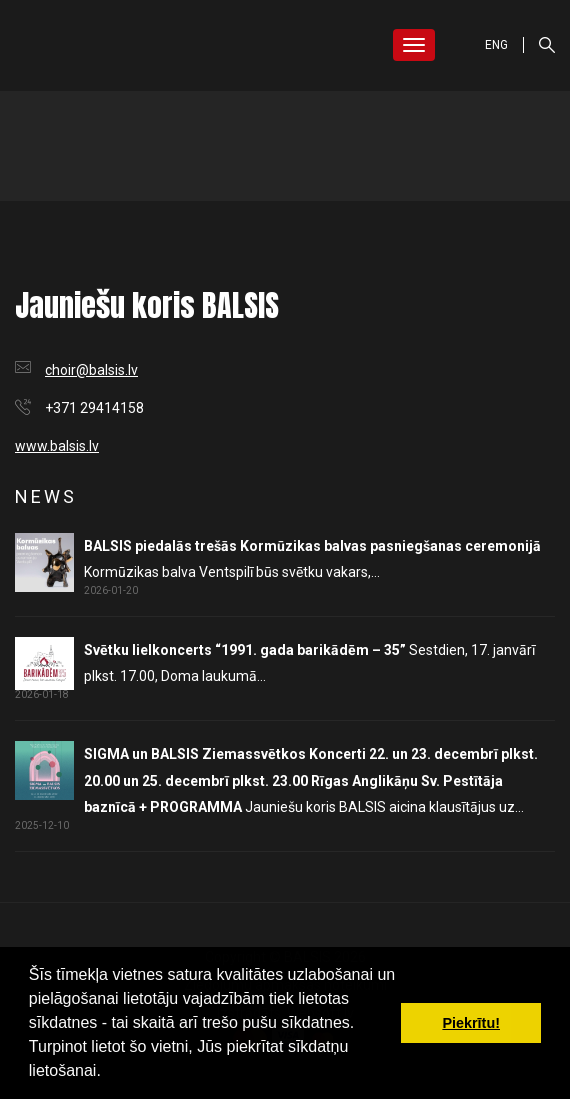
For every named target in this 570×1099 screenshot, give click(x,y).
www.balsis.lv (57, 446)
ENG (496, 45)
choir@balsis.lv (91, 370)
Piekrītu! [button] (471, 1023)
